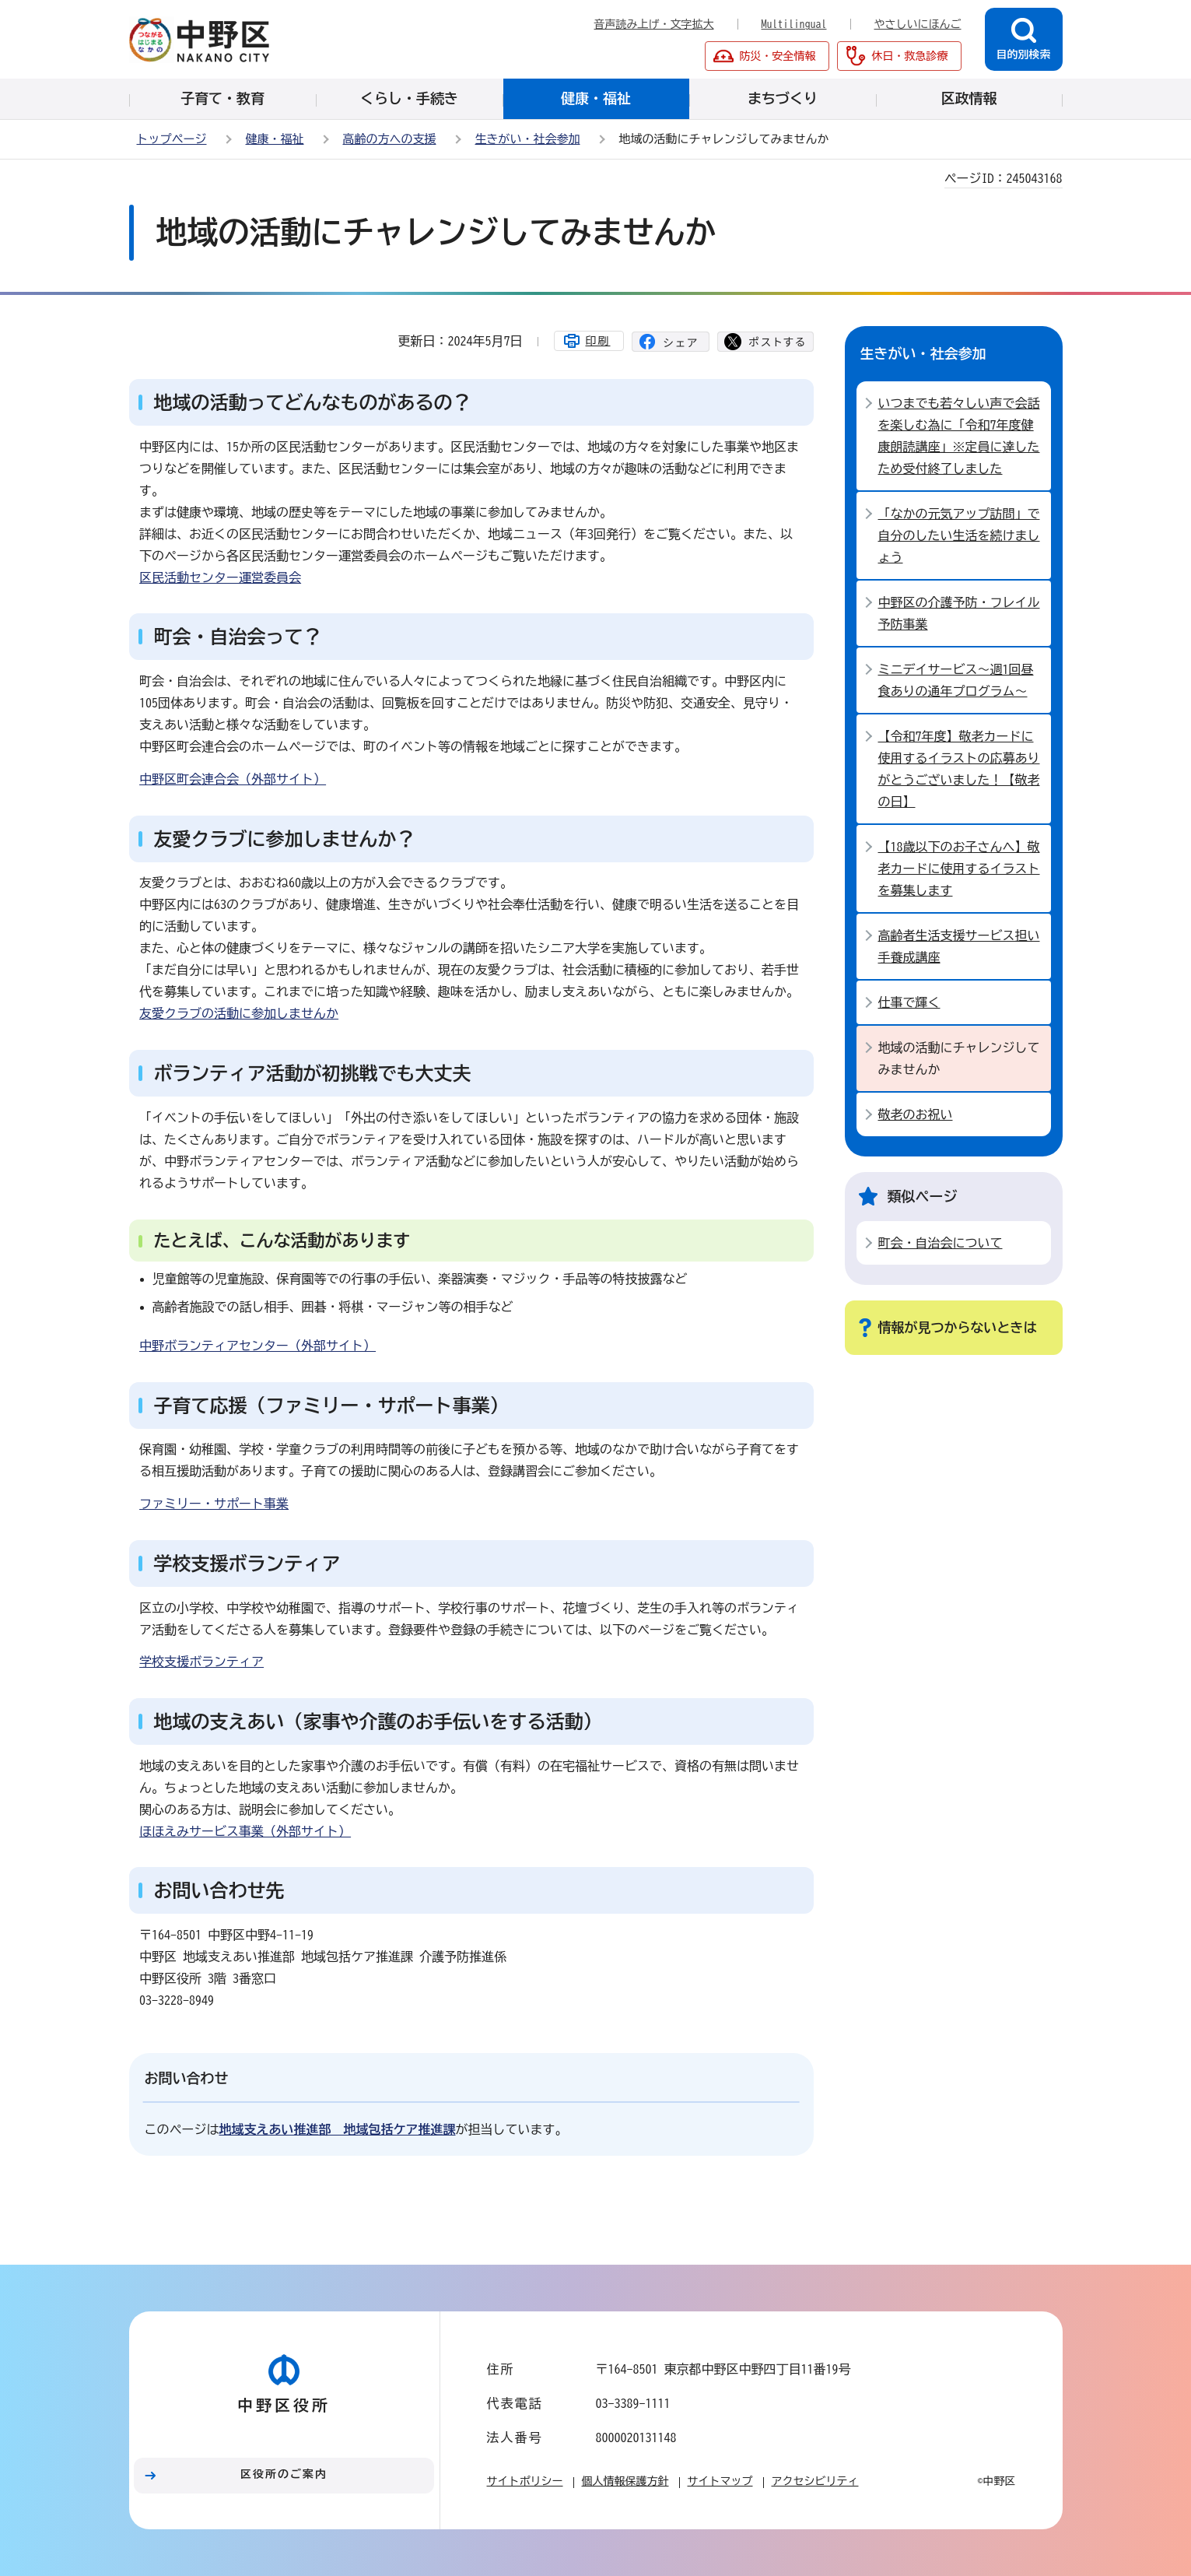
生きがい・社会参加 (527, 139)
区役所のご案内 (284, 2474)
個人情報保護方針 (625, 2481)
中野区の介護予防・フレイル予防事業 (959, 613)
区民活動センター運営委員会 (220, 577)
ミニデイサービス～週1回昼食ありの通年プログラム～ (956, 680)
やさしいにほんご (918, 24)
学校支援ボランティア (201, 1661)
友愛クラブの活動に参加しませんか (238, 1013)
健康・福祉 (275, 139)
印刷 (598, 340)
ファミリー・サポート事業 (214, 1503)
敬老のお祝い (915, 1114)
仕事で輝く (909, 1002)
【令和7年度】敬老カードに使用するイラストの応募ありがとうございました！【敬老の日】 (959, 769)
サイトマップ (720, 2481)
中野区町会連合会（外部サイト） (232, 779)
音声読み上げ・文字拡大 (654, 24)
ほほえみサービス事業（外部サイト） (245, 1831)
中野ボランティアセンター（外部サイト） (257, 1345)
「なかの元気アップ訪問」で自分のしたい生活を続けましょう (959, 535)
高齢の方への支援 (389, 139)
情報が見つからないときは (957, 1327)
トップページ (172, 139)
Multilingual (794, 24)
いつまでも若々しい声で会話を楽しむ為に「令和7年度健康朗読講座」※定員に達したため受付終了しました (959, 436)
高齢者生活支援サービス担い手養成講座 (959, 946)
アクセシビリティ (815, 2481)
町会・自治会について (940, 1243)
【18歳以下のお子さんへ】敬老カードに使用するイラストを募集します (959, 869)
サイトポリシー (525, 2481)
